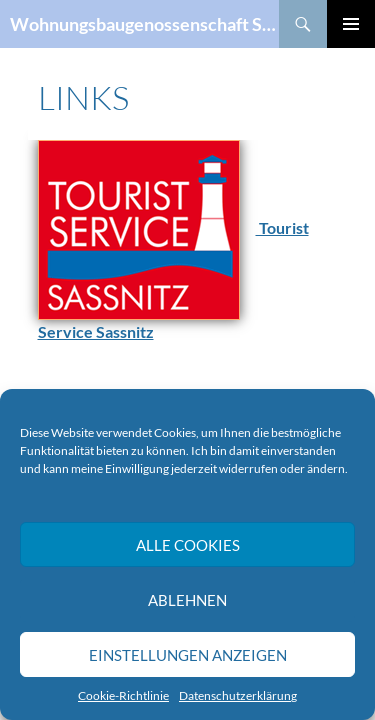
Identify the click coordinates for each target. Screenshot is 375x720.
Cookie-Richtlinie (123, 695)
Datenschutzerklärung (238, 695)
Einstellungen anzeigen (188, 655)
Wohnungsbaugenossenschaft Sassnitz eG (144, 24)
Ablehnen (187, 600)
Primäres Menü (351, 24)
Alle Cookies (188, 545)
